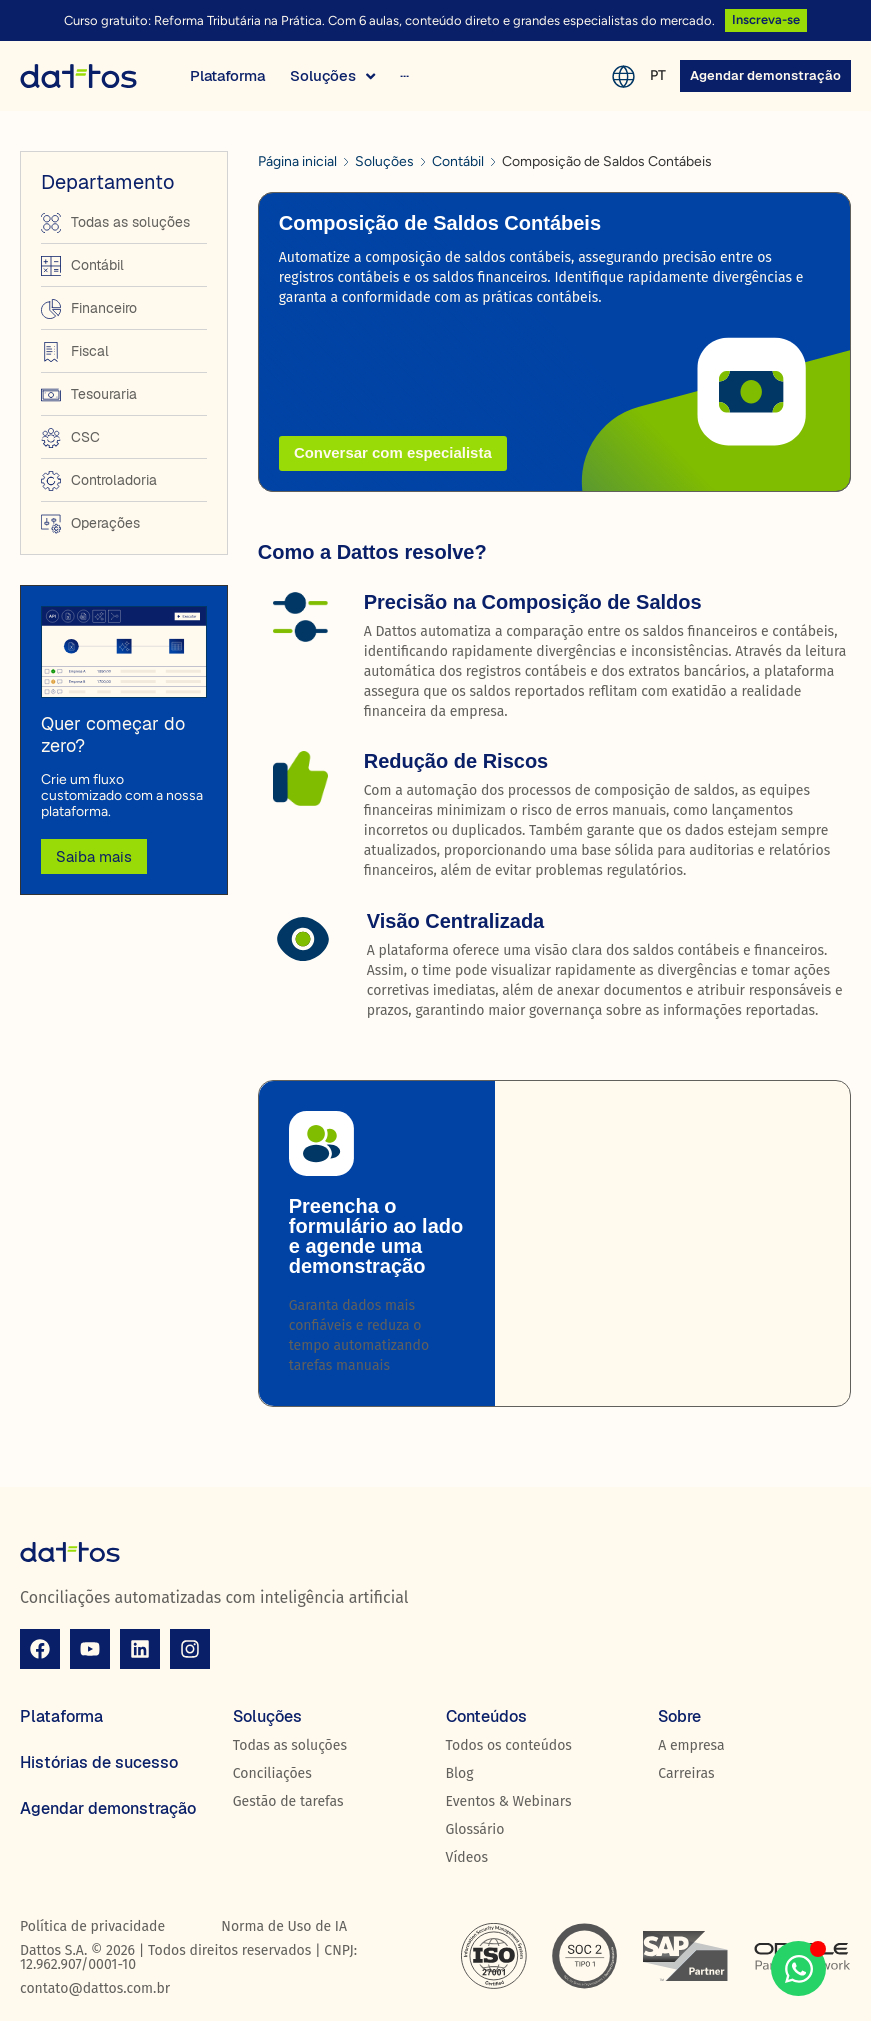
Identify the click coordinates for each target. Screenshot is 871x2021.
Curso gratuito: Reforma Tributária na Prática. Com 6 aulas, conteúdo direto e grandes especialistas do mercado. (389, 20)
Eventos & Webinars (509, 1801)
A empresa (691, 1745)
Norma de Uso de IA (284, 1926)
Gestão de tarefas (288, 1801)
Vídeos (467, 1857)
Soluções (384, 161)
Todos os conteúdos (509, 1745)
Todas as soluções (290, 1745)
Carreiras (686, 1773)
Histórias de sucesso (99, 1762)
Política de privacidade (92, 1926)
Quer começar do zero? (113, 734)
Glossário (475, 1829)
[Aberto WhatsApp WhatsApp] (798, 1968)
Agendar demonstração (108, 1808)
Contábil (458, 161)
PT (658, 75)
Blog (460, 1773)
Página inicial (297, 161)
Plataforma (61, 1716)
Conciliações (272, 1773)
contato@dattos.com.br (95, 1988)
